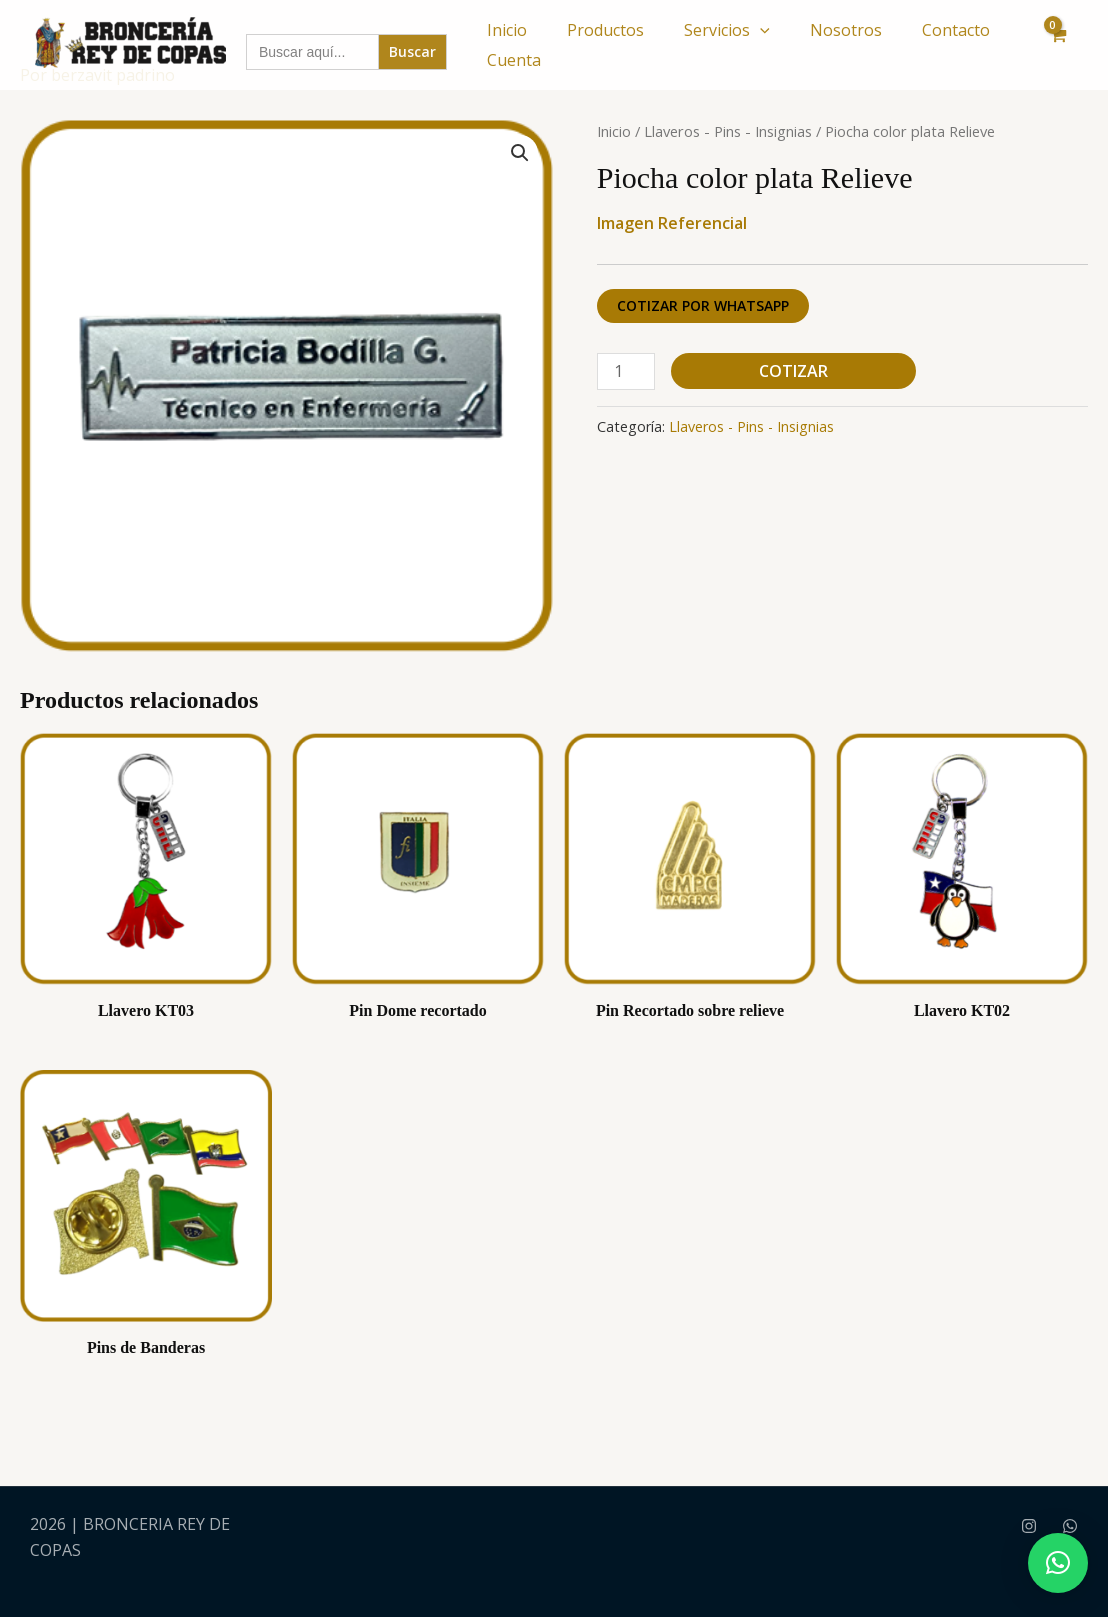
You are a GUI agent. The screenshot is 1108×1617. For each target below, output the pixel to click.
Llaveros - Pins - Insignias (728, 131)
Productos (605, 30)
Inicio (507, 30)
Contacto (956, 30)
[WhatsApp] (1070, 1526)
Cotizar (793, 371)
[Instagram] (1029, 1526)
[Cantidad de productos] (626, 371)
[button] (760, 30)
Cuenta (514, 60)
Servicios (727, 30)
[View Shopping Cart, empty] (1057, 45)
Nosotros (846, 30)
